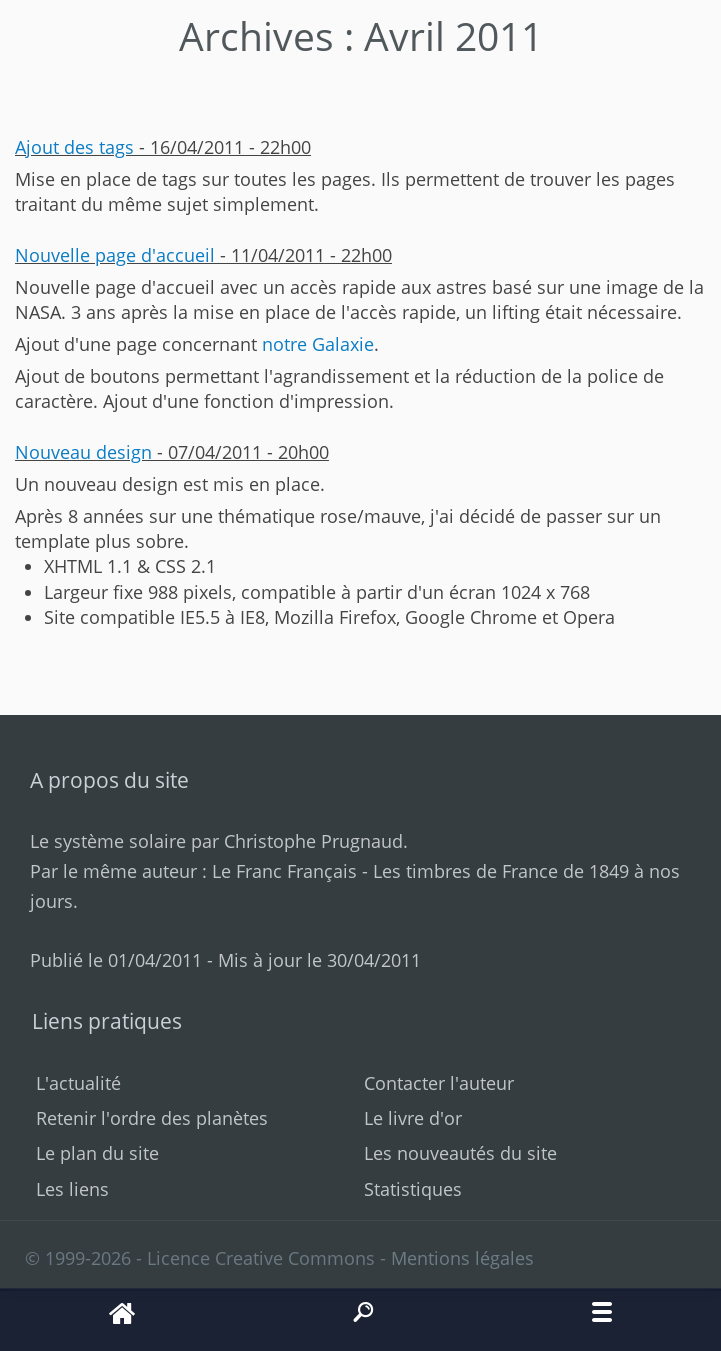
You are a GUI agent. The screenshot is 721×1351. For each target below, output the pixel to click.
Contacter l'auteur (439, 1083)
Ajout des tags (74, 147)
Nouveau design (83, 452)
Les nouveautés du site (460, 1153)
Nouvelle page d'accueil (115, 255)
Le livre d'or (413, 1118)
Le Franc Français (284, 871)
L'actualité (78, 1083)
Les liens (72, 1189)
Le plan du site (97, 1153)
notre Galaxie (318, 344)
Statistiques (413, 1189)
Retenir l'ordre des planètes (152, 1118)
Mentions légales (462, 1258)
